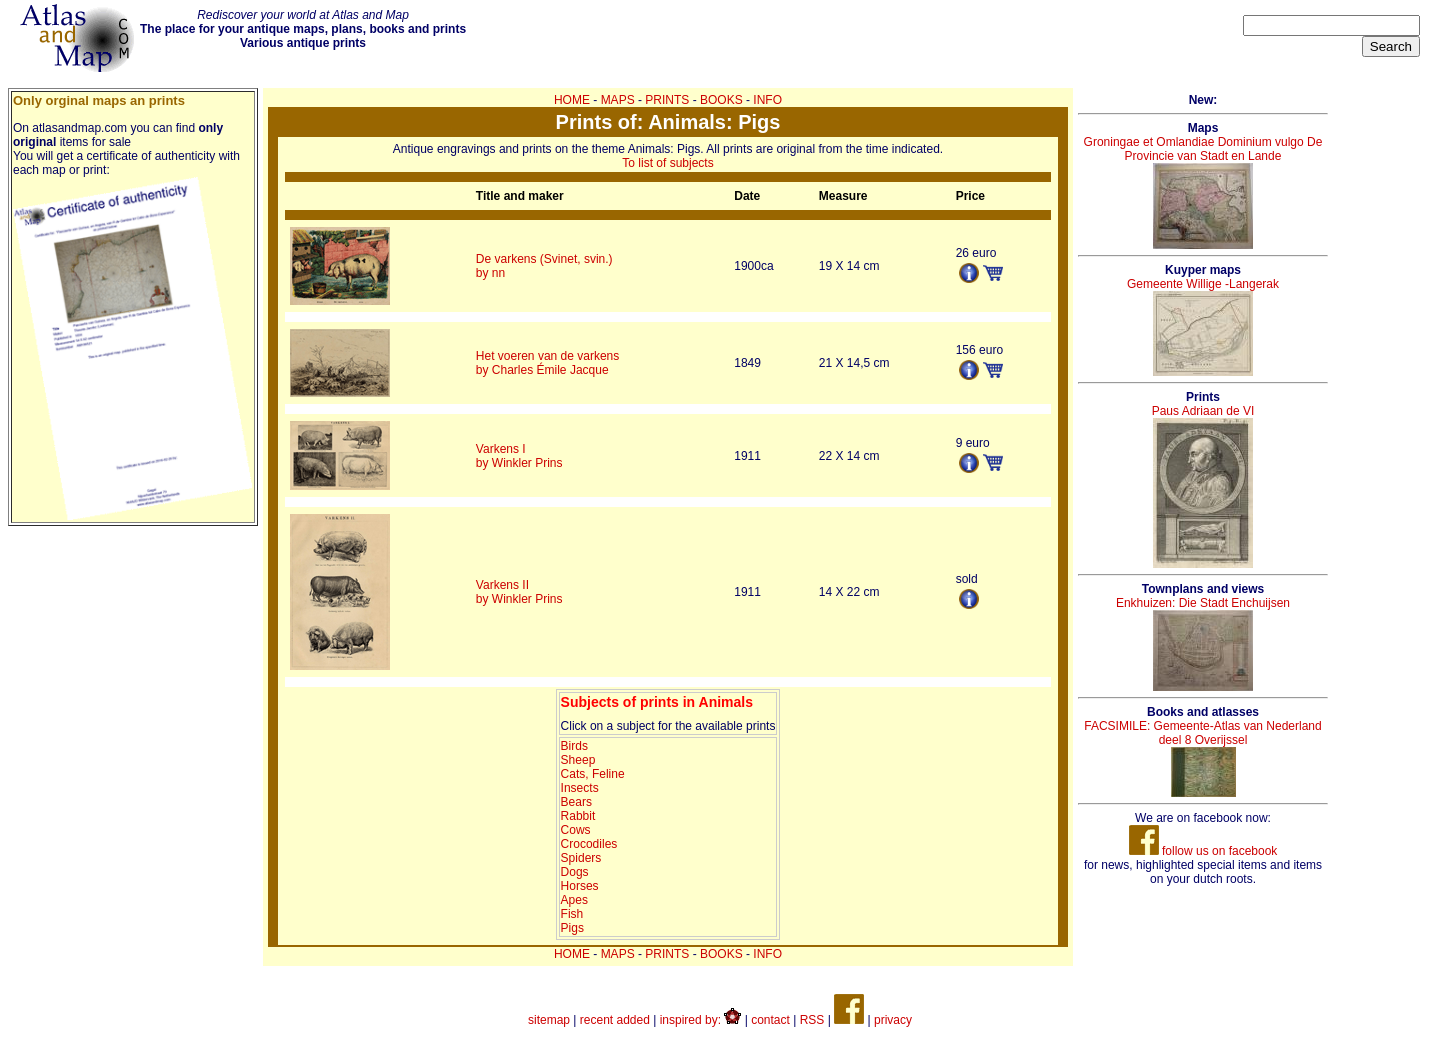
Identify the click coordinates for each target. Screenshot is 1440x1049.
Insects (580, 788)
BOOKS (721, 100)
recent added (615, 1020)
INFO (767, 100)
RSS (812, 1020)
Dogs (575, 872)
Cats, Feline (593, 774)
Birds (574, 746)
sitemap (549, 1020)
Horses (580, 886)
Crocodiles (589, 844)
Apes (574, 900)
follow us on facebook (1203, 851)
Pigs (572, 928)
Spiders (581, 858)
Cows (576, 830)
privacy (893, 1020)
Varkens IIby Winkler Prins (519, 592)
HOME (572, 100)
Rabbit (578, 816)
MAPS (618, 100)
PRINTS (667, 100)
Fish (572, 914)
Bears (576, 802)
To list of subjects (667, 163)
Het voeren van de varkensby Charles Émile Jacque (547, 363)
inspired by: (701, 1020)
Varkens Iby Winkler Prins (519, 456)
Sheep (578, 760)
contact (770, 1020)
